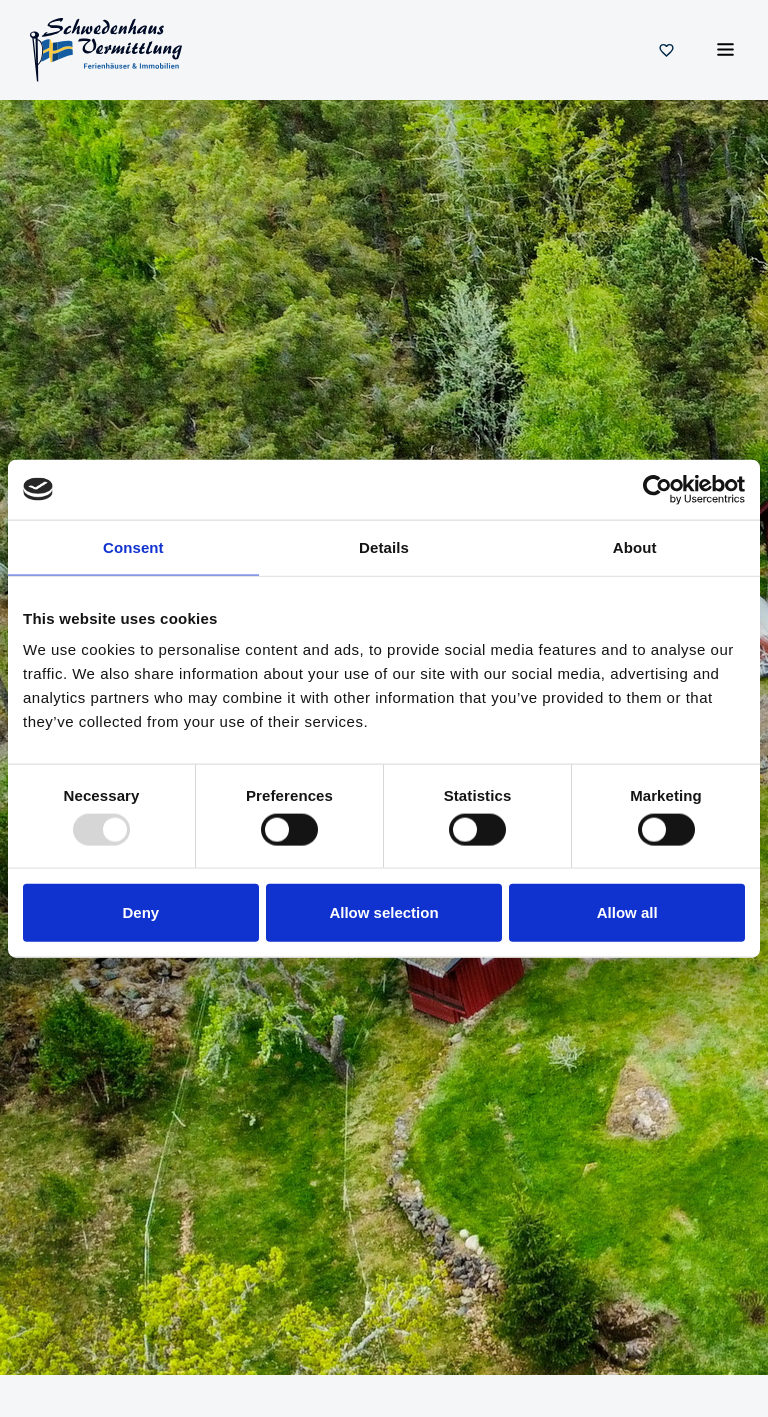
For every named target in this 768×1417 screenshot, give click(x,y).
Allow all (627, 912)
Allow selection (383, 912)
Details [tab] (384, 546)
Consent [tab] (133, 546)
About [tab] (635, 546)
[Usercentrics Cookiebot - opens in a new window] (657, 489)
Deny (140, 912)
